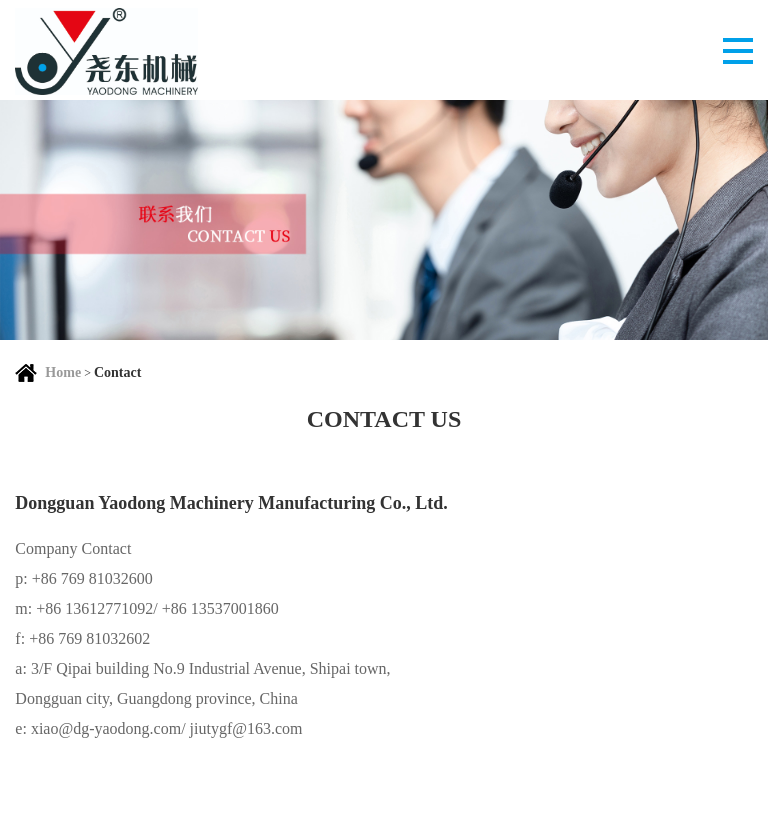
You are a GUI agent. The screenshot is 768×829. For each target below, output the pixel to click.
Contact (117, 372)
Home (63, 372)
